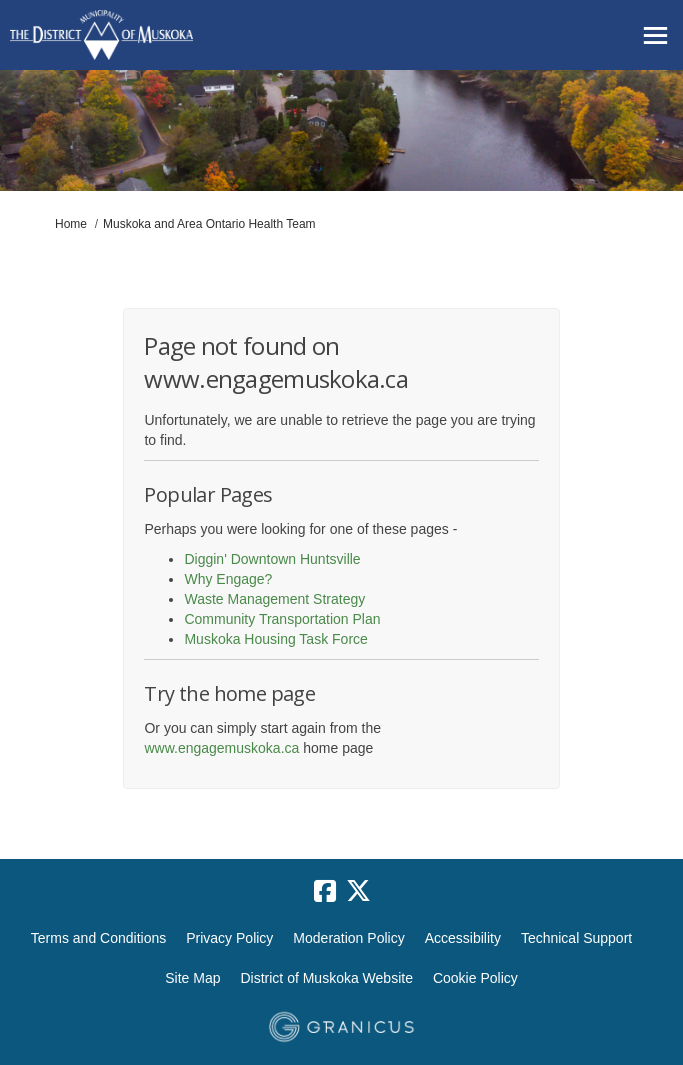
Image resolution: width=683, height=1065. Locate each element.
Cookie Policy (475, 978)
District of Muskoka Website (326, 978)
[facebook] (325, 892)
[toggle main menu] (655, 35)
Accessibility (463, 938)
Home (71, 224)
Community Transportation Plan (282, 619)
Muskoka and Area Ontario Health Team (209, 224)
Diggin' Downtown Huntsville (272, 559)
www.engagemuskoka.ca (221, 748)
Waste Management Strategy (274, 599)
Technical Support (576, 938)
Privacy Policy (229, 938)
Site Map (192, 978)
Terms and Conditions (98, 938)
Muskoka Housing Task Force (275, 639)
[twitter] (359, 892)
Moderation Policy (348, 938)
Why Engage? (228, 579)
